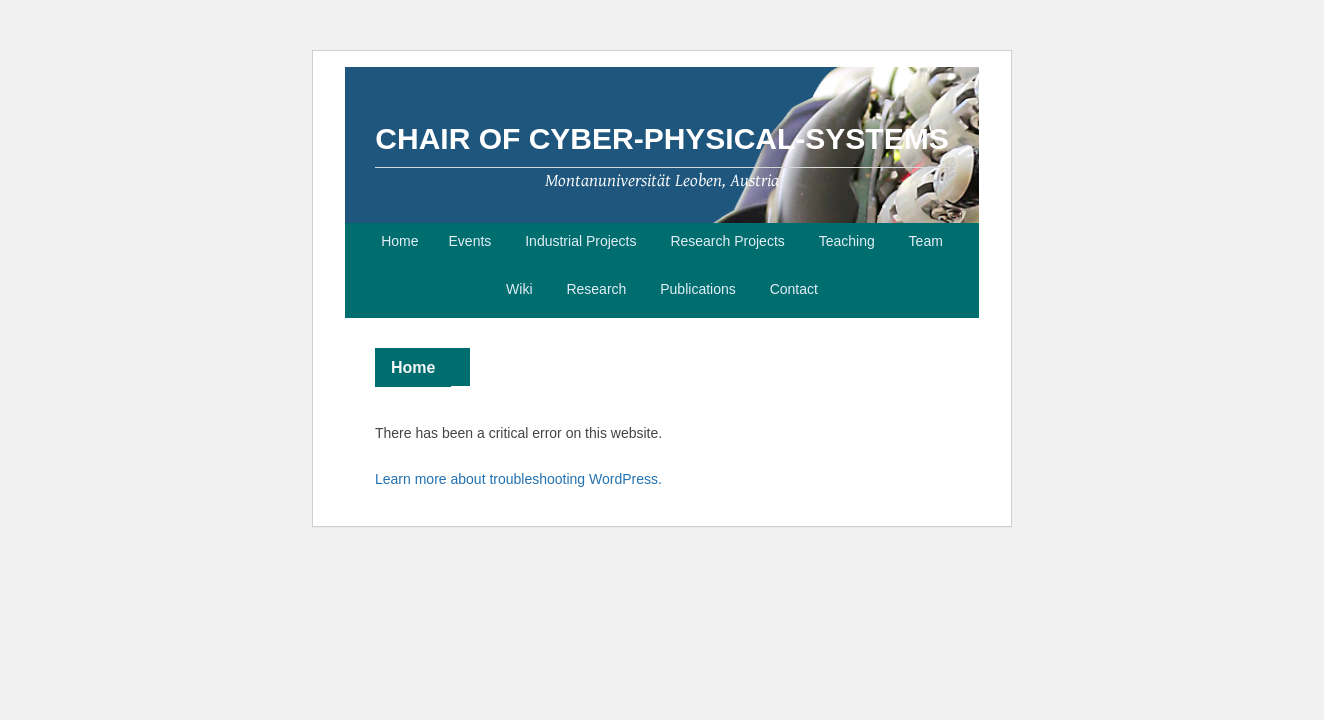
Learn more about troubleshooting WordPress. (518, 479)
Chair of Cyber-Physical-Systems (661, 138)
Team (926, 241)
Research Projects (727, 241)
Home (399, 241)
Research (596, 289)
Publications (698, 289)
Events (470, 241)
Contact (794, 289)
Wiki (519, 289)
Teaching (847, 241)
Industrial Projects (580, 241)
